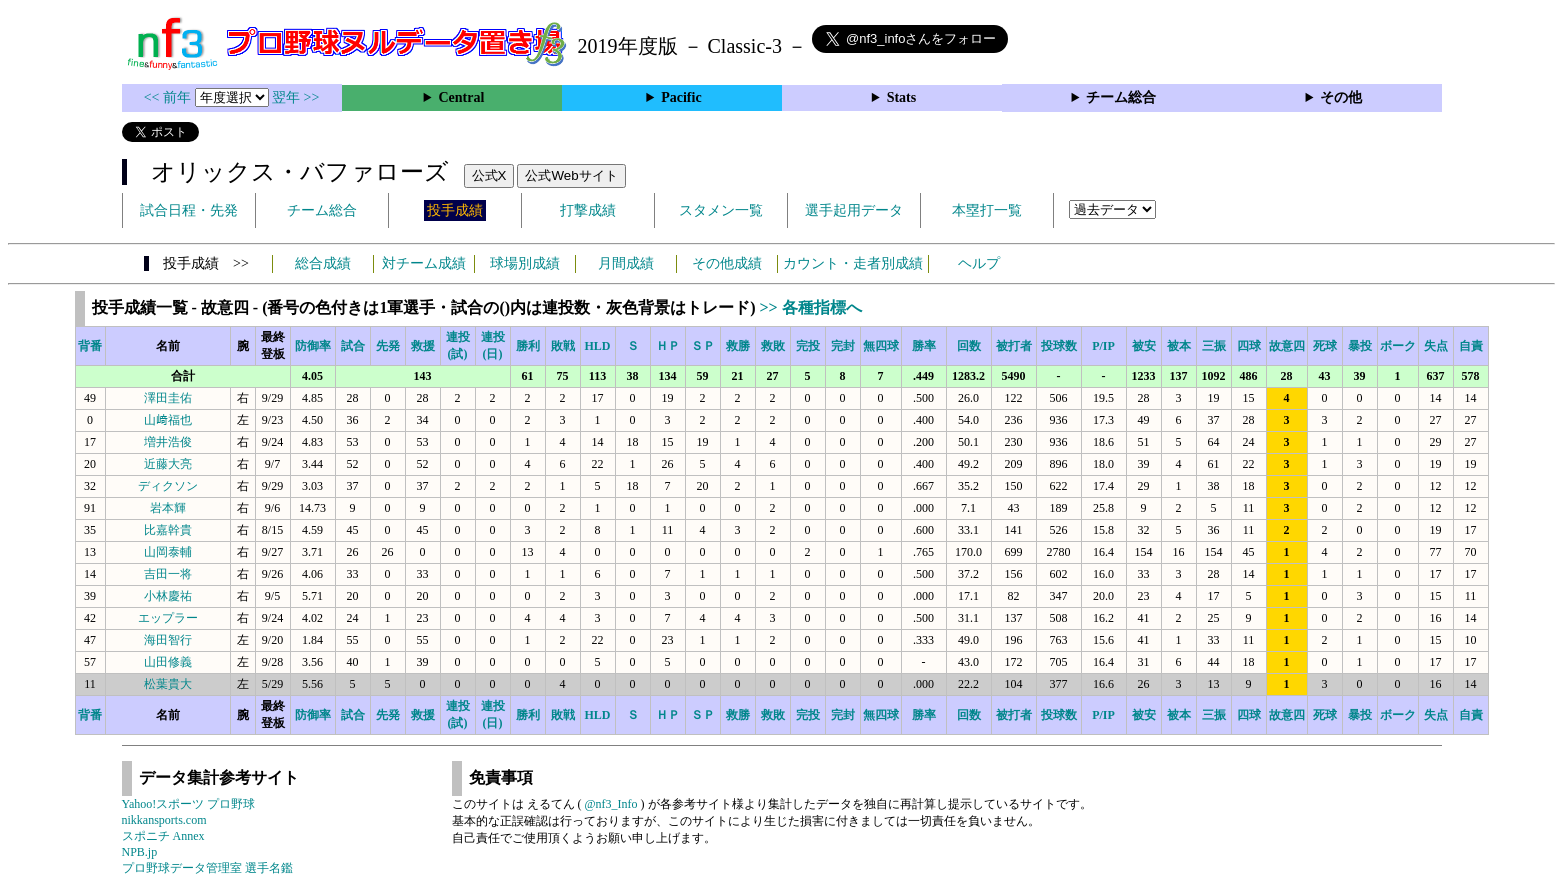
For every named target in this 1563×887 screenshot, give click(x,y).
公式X (489, 175)
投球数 (1059, 346)
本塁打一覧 (987, 210)
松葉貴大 (168, 684)
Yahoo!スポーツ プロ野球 (189, 804)
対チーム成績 (424, 263)
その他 (1341, 97)
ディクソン (168, 486)
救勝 (738, 346)
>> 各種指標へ (810, 307)
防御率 (313, 346)
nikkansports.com (164, 820)
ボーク (1398, 346)
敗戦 (563, 346)
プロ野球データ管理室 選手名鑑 (207, 868)
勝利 (528, 346)
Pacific (681, 97)
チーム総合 (1121, 97)
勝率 (924, 346)
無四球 (881, 346)
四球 (1249, 346)
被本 (1179, 346)
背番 (90, 346)
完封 (843, 346)
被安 (1144, 346)
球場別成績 (525, 263)
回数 (969, 346)
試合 (353, 346)
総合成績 (323, 263)
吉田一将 (168, 574)
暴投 (1360, 346)
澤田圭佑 (168, 398)
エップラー (168, 618)
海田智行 (168, 640)
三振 (1214, 346)
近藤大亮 (168, 464)
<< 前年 (169, 97)
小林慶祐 (168, 596)
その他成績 (727, 263)
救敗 (773, 346)
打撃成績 (588, 210)
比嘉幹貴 (168, 530)
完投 (808, 346)
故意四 (1287, 346)
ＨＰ (668, 346)
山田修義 (168, 662)
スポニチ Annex (163, 836)
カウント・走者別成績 (853, 263)
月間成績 (626, 263)
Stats (902, 97)
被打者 (1014, 346)
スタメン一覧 (721, 210)
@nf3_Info (611, 804)
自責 (1471, 346)
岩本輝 (168, 508)
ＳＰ (703, 346)
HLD (597, 346)
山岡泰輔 (168, 552)
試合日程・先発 (189, 210)
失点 (1436, 346)
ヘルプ (979, 263)
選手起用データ (854, 210)
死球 (1325, 346)
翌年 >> (295, 97)
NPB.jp (140, 852)
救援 (423, 346)
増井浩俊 (168, 442)
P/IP (1103, 346)
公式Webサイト (571, 175)
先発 (388, 346)
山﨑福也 (168, 420)
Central (461, 97)
